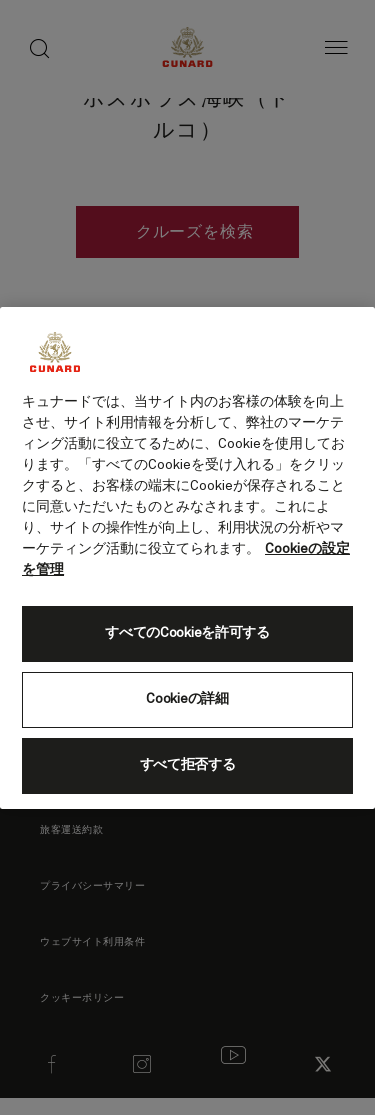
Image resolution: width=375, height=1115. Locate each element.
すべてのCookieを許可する (187, 633)
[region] (187, 558)
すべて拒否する (188, 765)
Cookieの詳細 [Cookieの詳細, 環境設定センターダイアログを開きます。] (187, 699)
